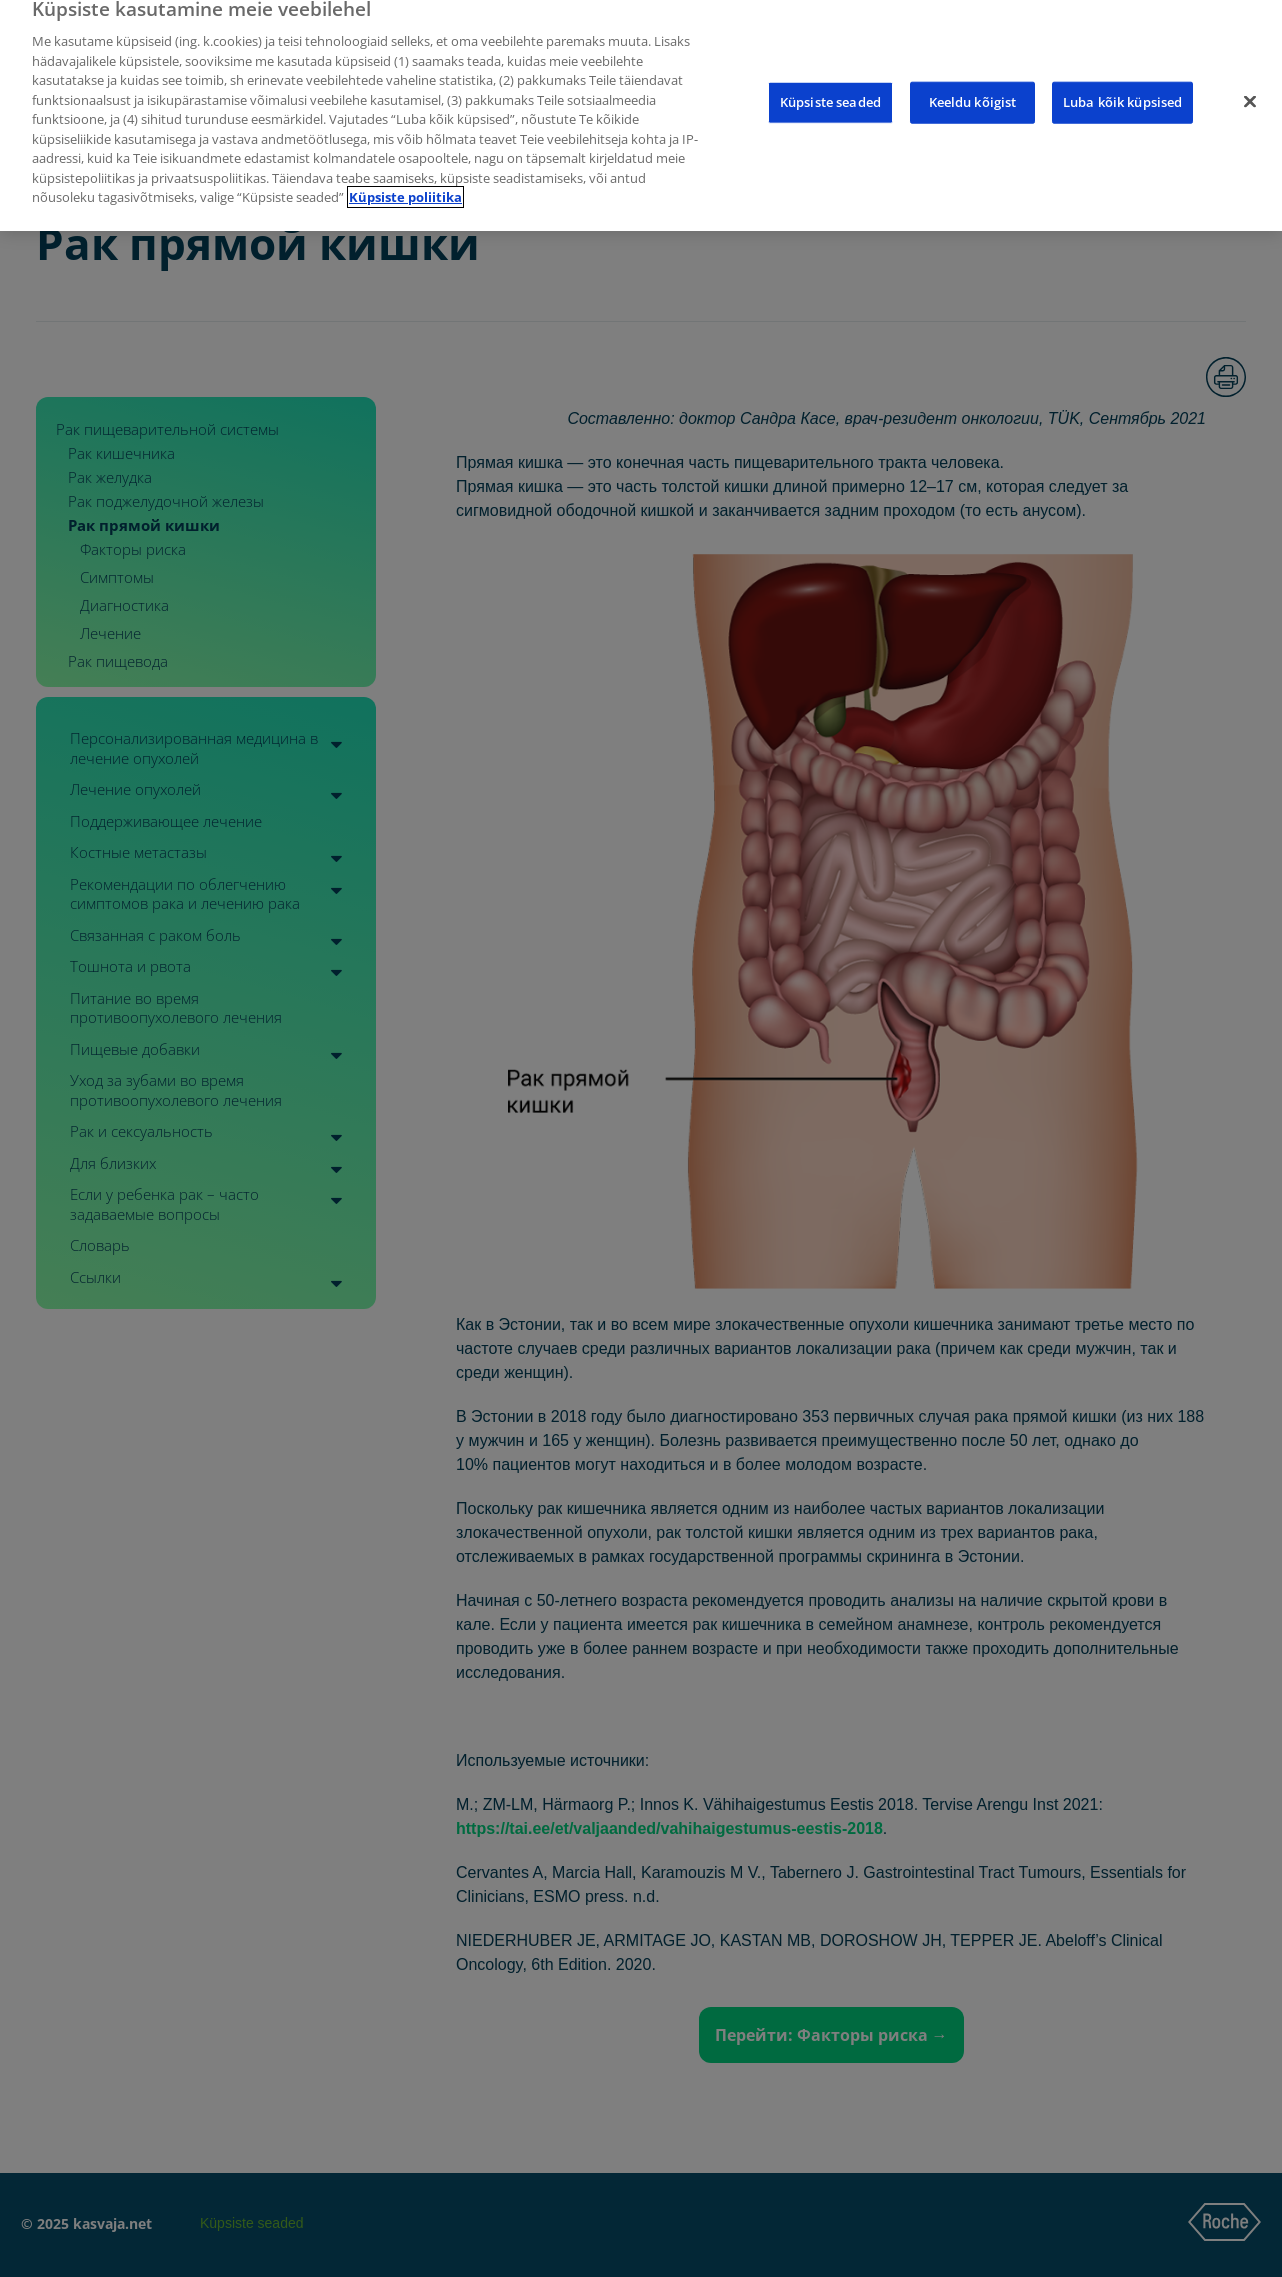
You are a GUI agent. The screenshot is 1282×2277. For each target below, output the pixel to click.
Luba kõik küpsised (1122, 86)
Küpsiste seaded (830, 86)
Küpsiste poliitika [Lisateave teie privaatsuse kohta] (405, 181)
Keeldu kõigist (973, 86)
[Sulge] (1250, 86)
